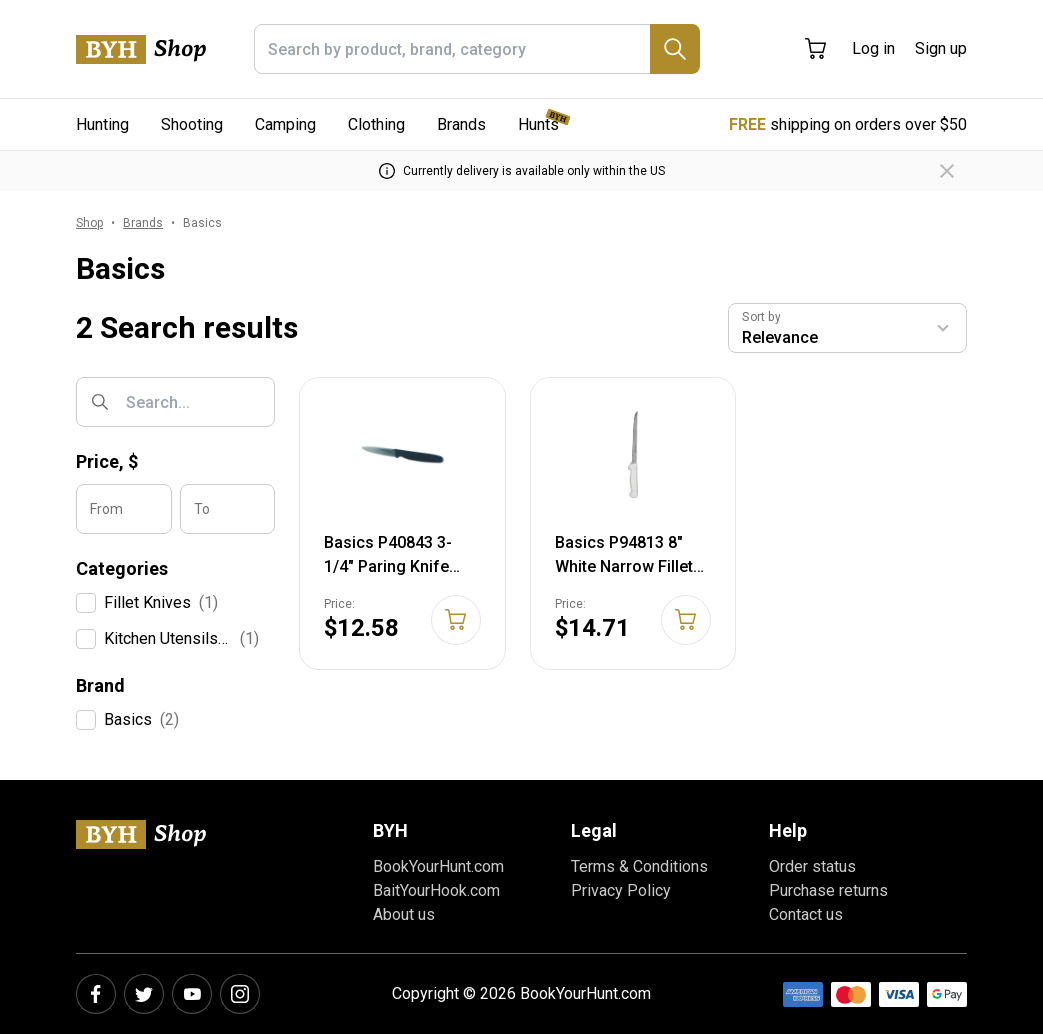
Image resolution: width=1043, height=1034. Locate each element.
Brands (461, 124)
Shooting (192, 124)
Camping (285, 124)
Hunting (102, 124)
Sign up (941, 48)
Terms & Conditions (639, 866)
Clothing (376, 124)
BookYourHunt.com (438, 866)
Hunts (538, 124)
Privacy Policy (621, 890)
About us (404, 914)
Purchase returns (828, 890)
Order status (812, 866)
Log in (873, 48)
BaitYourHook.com (436, 890)
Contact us (806, 914)
